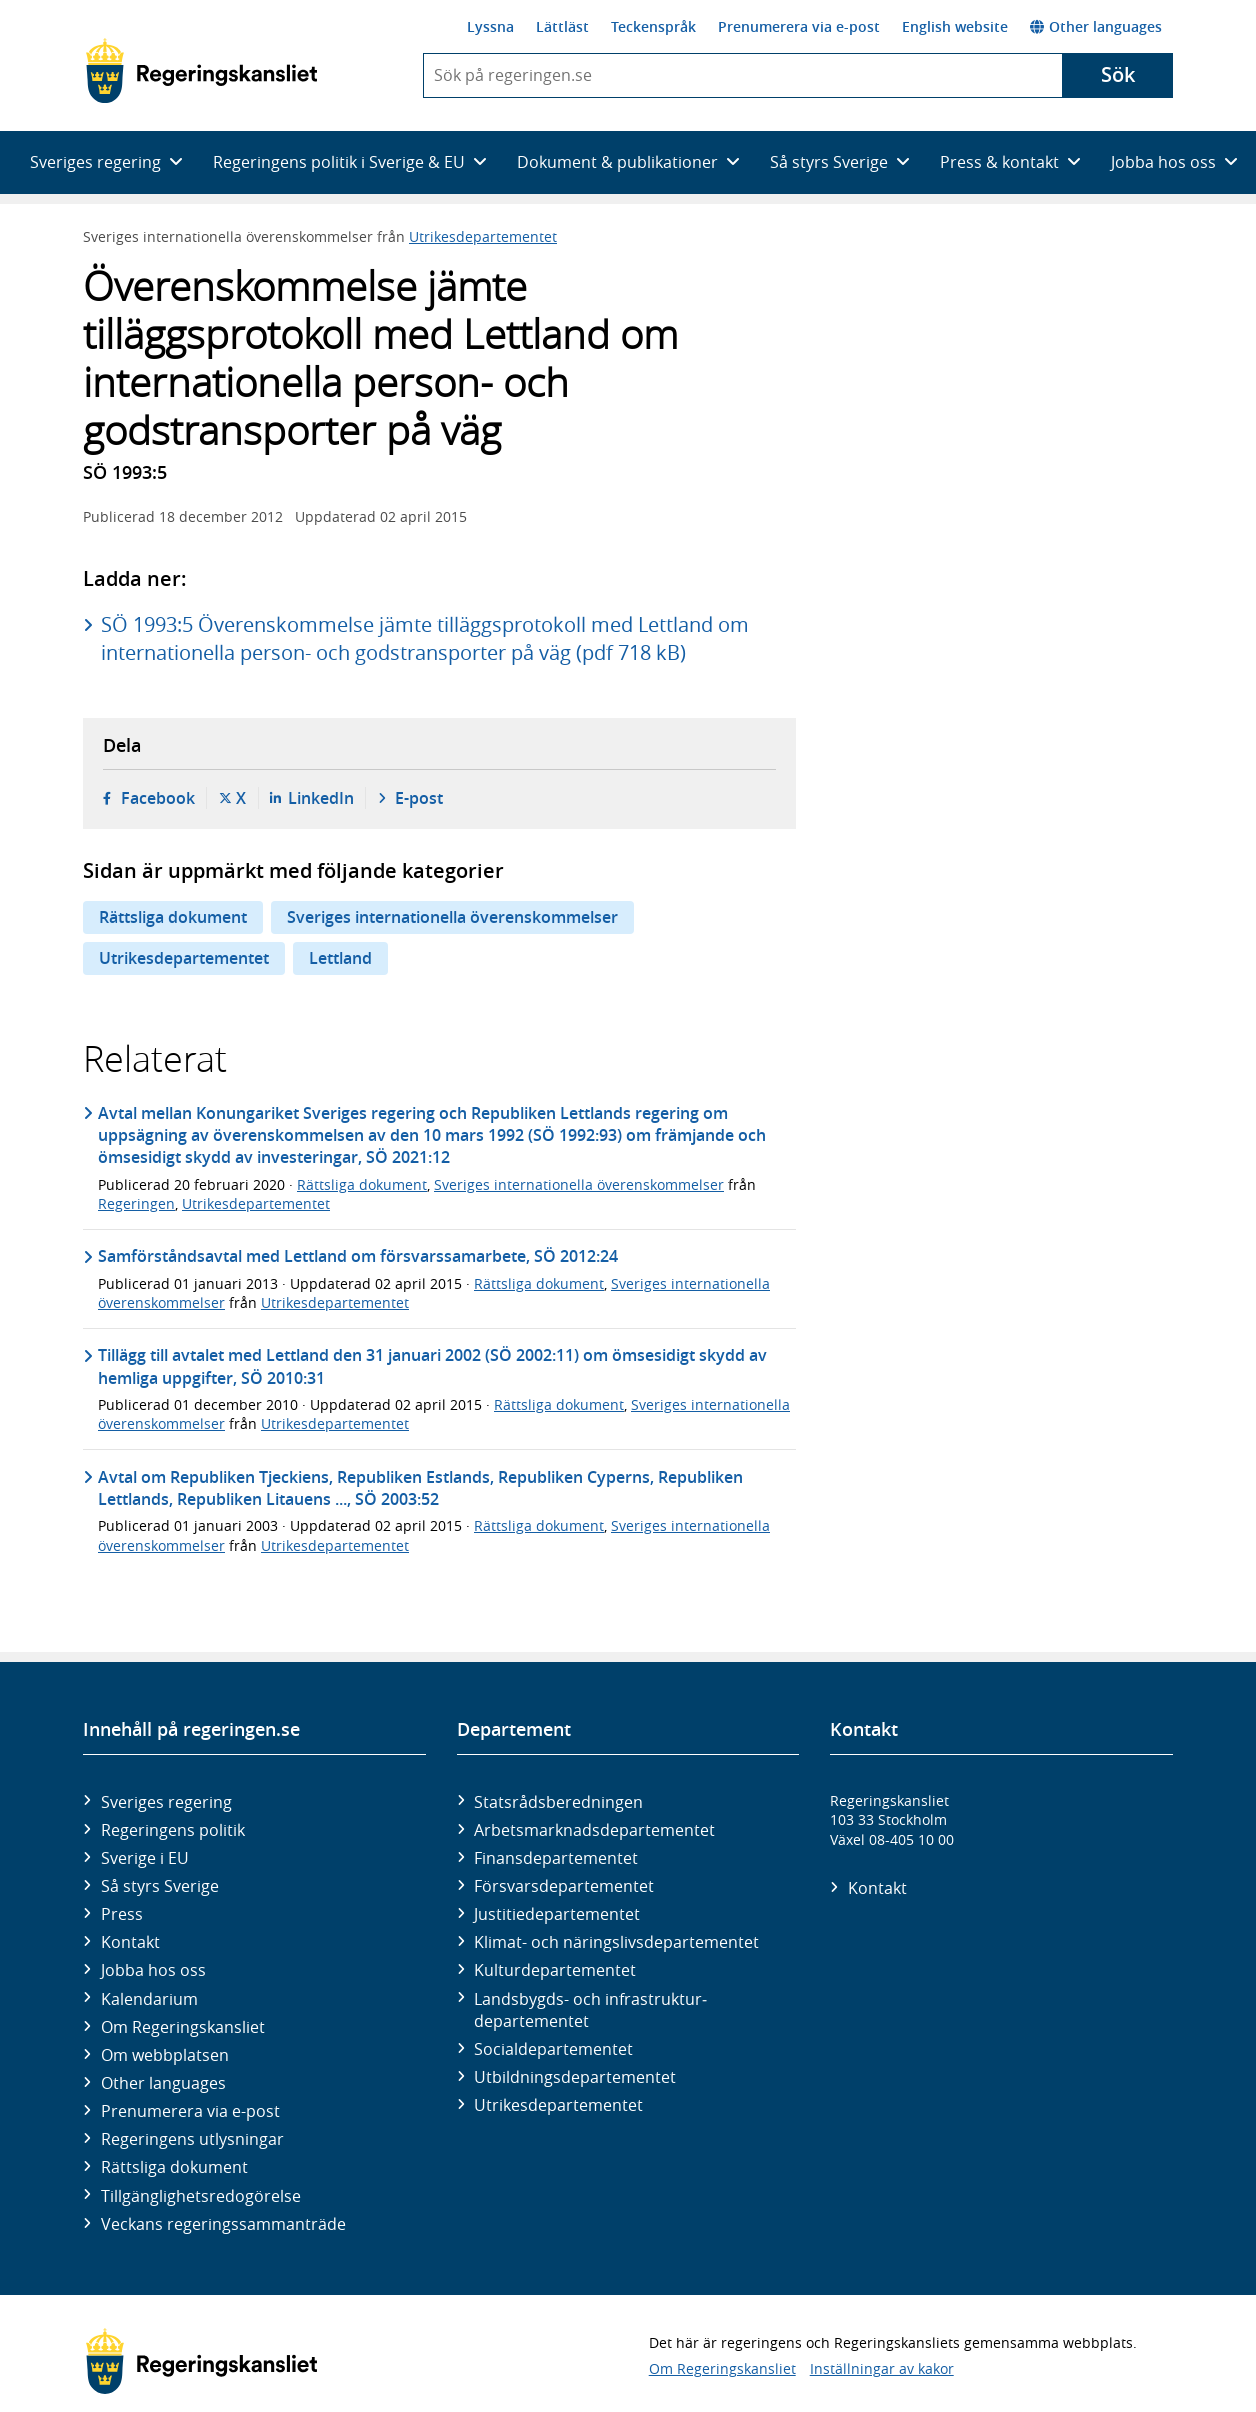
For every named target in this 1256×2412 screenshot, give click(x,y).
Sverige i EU (145, 1858)
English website (955, 26)
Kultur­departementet (555, 1970)
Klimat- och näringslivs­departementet (616, 1942)
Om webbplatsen (165, 2055)
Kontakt (130, 1942)
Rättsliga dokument (173, 917)
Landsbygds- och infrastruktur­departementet (590, 2010)
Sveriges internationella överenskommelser (452, 917)
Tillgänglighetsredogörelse (201, 2196)
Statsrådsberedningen (558, 1802)
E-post (419, 798)
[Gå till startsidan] (201, 71)
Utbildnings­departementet (575, 2077)
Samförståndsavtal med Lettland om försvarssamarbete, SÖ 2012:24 (358, 1256)
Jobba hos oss (153, 1970)
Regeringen (136, 1203)
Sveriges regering (166, 1802)
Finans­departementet (556, 1858)
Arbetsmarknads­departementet (594, 1830)
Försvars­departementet (564, 1886)
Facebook (158, 798)
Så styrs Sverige (160, 1886)
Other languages (1096, 26)
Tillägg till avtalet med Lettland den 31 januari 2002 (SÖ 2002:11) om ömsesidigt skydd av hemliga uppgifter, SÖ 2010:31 (432, 1366)
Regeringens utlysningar (192, 2139)
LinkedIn (321, 798)
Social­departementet (553, 2049)
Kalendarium (149, 1999)
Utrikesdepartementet (483, 236)
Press (122, 1914)
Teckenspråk (653, 26)
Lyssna (490, 26)
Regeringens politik (173, 1830)
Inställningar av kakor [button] (882, 2368)
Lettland (340, 958)
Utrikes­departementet (558, 2105)
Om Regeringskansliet (183, 2027)
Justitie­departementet (557, 1914)
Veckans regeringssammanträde (223, 2224)
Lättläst (562, 26)
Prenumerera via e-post (799, 26)
